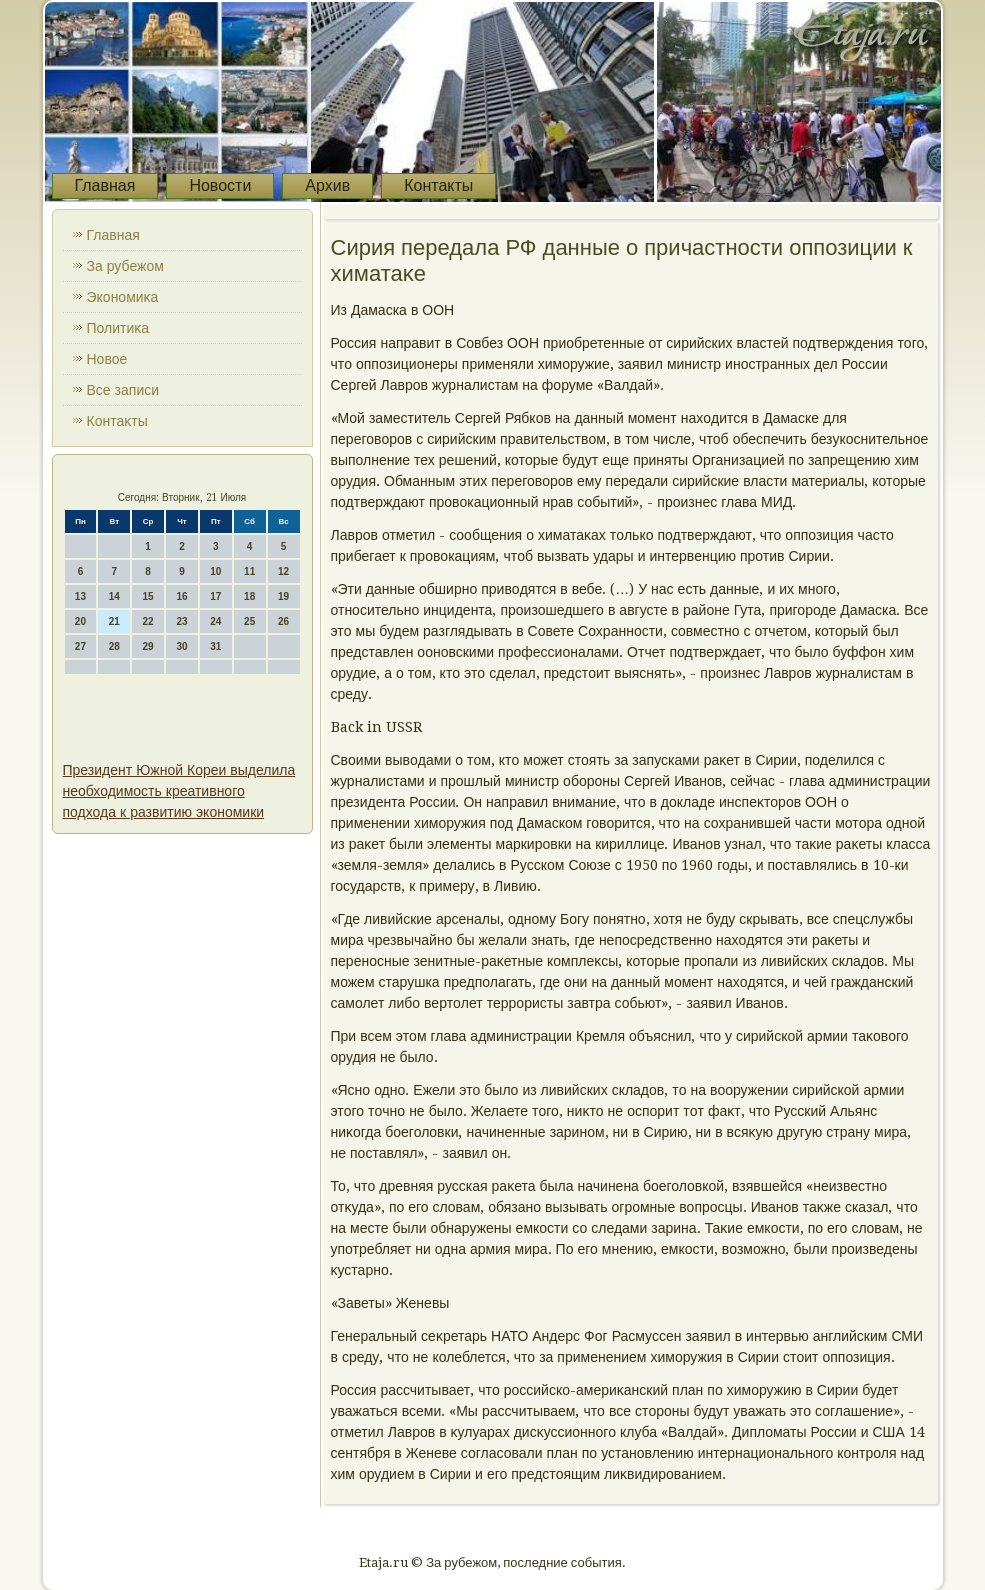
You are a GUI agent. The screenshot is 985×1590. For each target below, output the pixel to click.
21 (114, 621)
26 (283, 621)
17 (215, 596)
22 (148, 621)
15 (148, 596)
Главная (105, 185)
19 (283, 596)
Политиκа (118, 328)
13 (80, 596)
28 (114, 646)
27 (80, 646)
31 (215, 646)
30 (181, 646)
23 (181, 621)
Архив (327, 185)
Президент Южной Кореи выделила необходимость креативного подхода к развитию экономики (179, 791)
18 (249, 596)
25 (249, 621)
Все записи (123, 390)
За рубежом (125, 266)
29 (148, 646)
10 (215, 571)
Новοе (107, 359)
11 (249, 571)
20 (80, 621)
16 (181, 596)
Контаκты (117, 421)
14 (114, 596)
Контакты (438, 185)
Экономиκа (123, 297)
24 (215, 621)
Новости (220, 185)
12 (283, 571)
